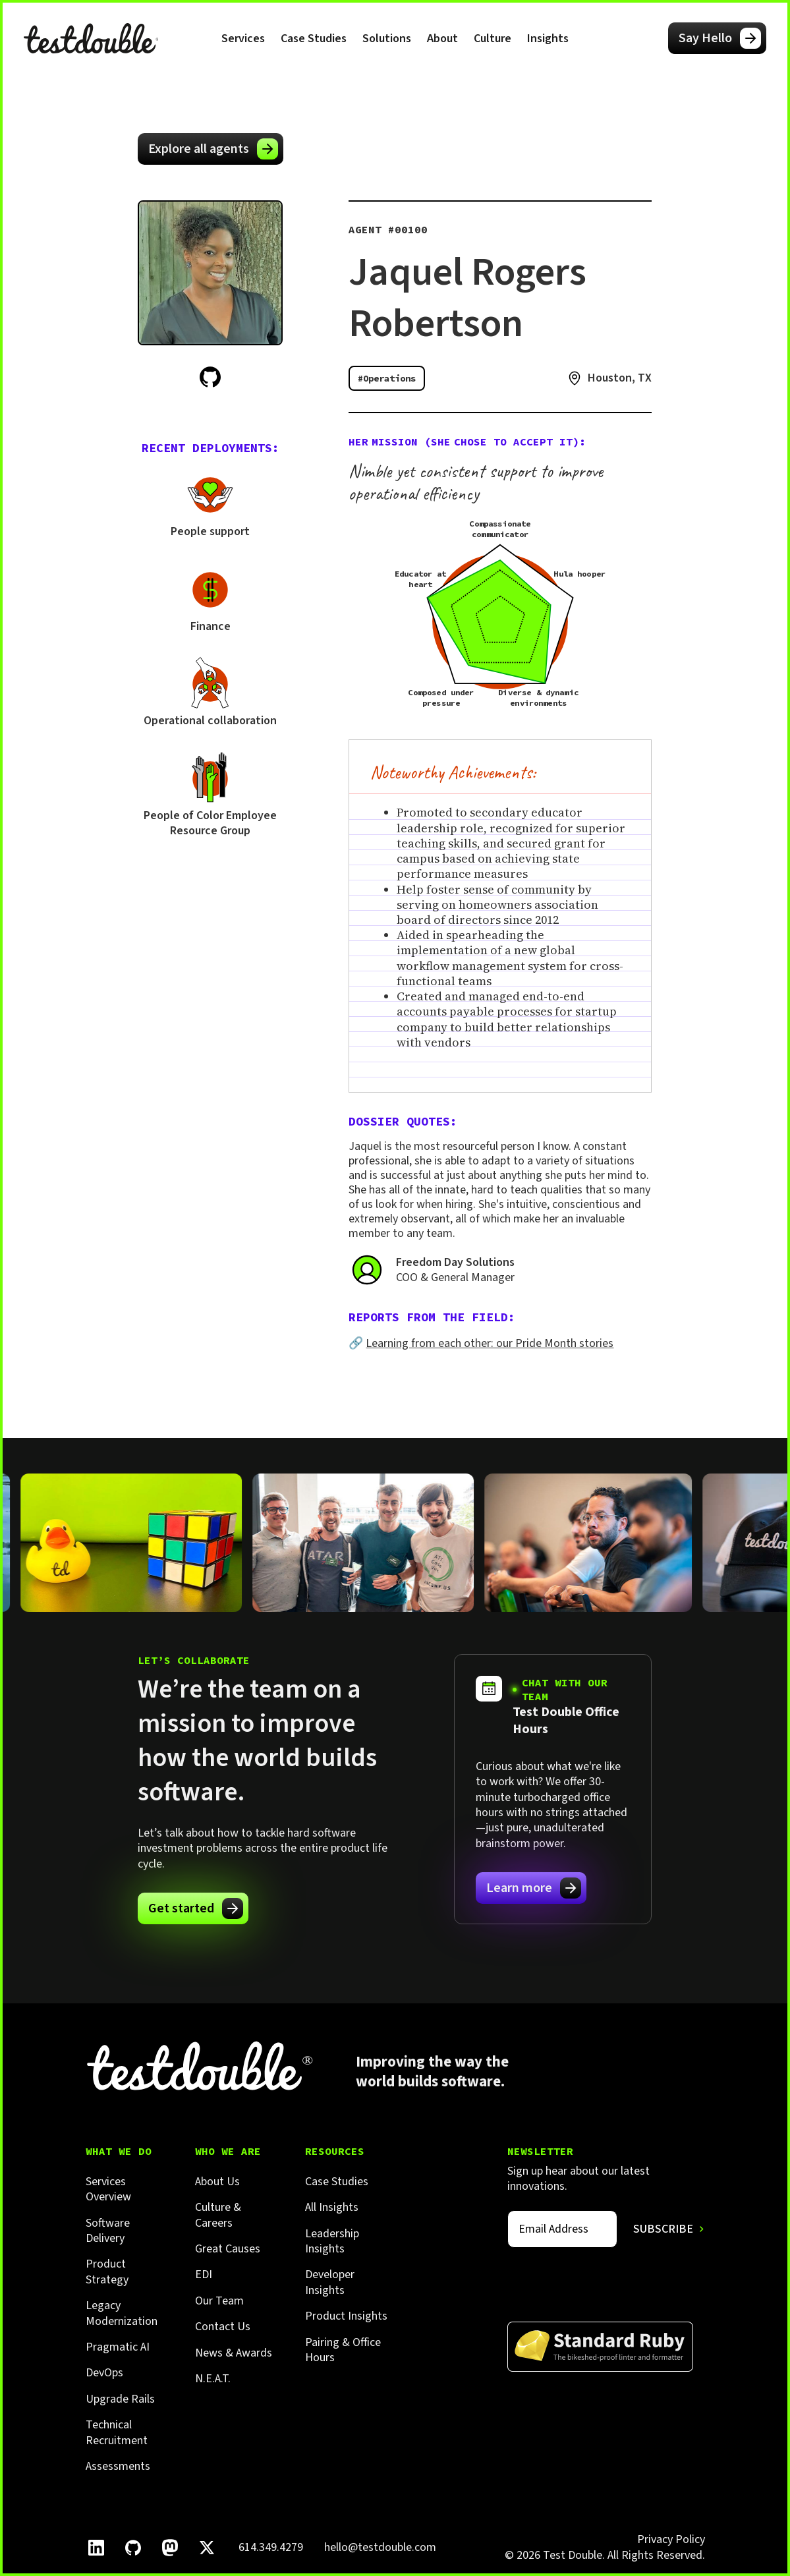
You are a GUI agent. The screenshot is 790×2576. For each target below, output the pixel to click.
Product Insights (346, 2316)
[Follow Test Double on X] (206, 2547)
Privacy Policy (671, 2539)
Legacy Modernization (121, 2313)
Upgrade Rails (120, 2399)
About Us (217, 2181)
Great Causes (227, 2248)
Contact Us (222, 2326)
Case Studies (314, 38)
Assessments (118, 2466)
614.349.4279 (271, 2547)
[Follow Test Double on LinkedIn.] (96, 2547)
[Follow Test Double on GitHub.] (133, 2547)
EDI (203, 2274)
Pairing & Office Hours (343, 2350)
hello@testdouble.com (380, 2547)
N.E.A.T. (213, 2378)
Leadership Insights (332, 2241)
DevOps (104, 2372)
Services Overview (108, 2189)
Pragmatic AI (118, 2347)
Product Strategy (107, 2271)
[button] (243, 38)
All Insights (331, 2207)
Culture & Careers (218, 2215)
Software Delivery (108, 2231)
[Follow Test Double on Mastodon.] (170, 2547)
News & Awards (233, 2353)
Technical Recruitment (117, 2432)
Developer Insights (329, 2282)
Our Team (219, 2300)
